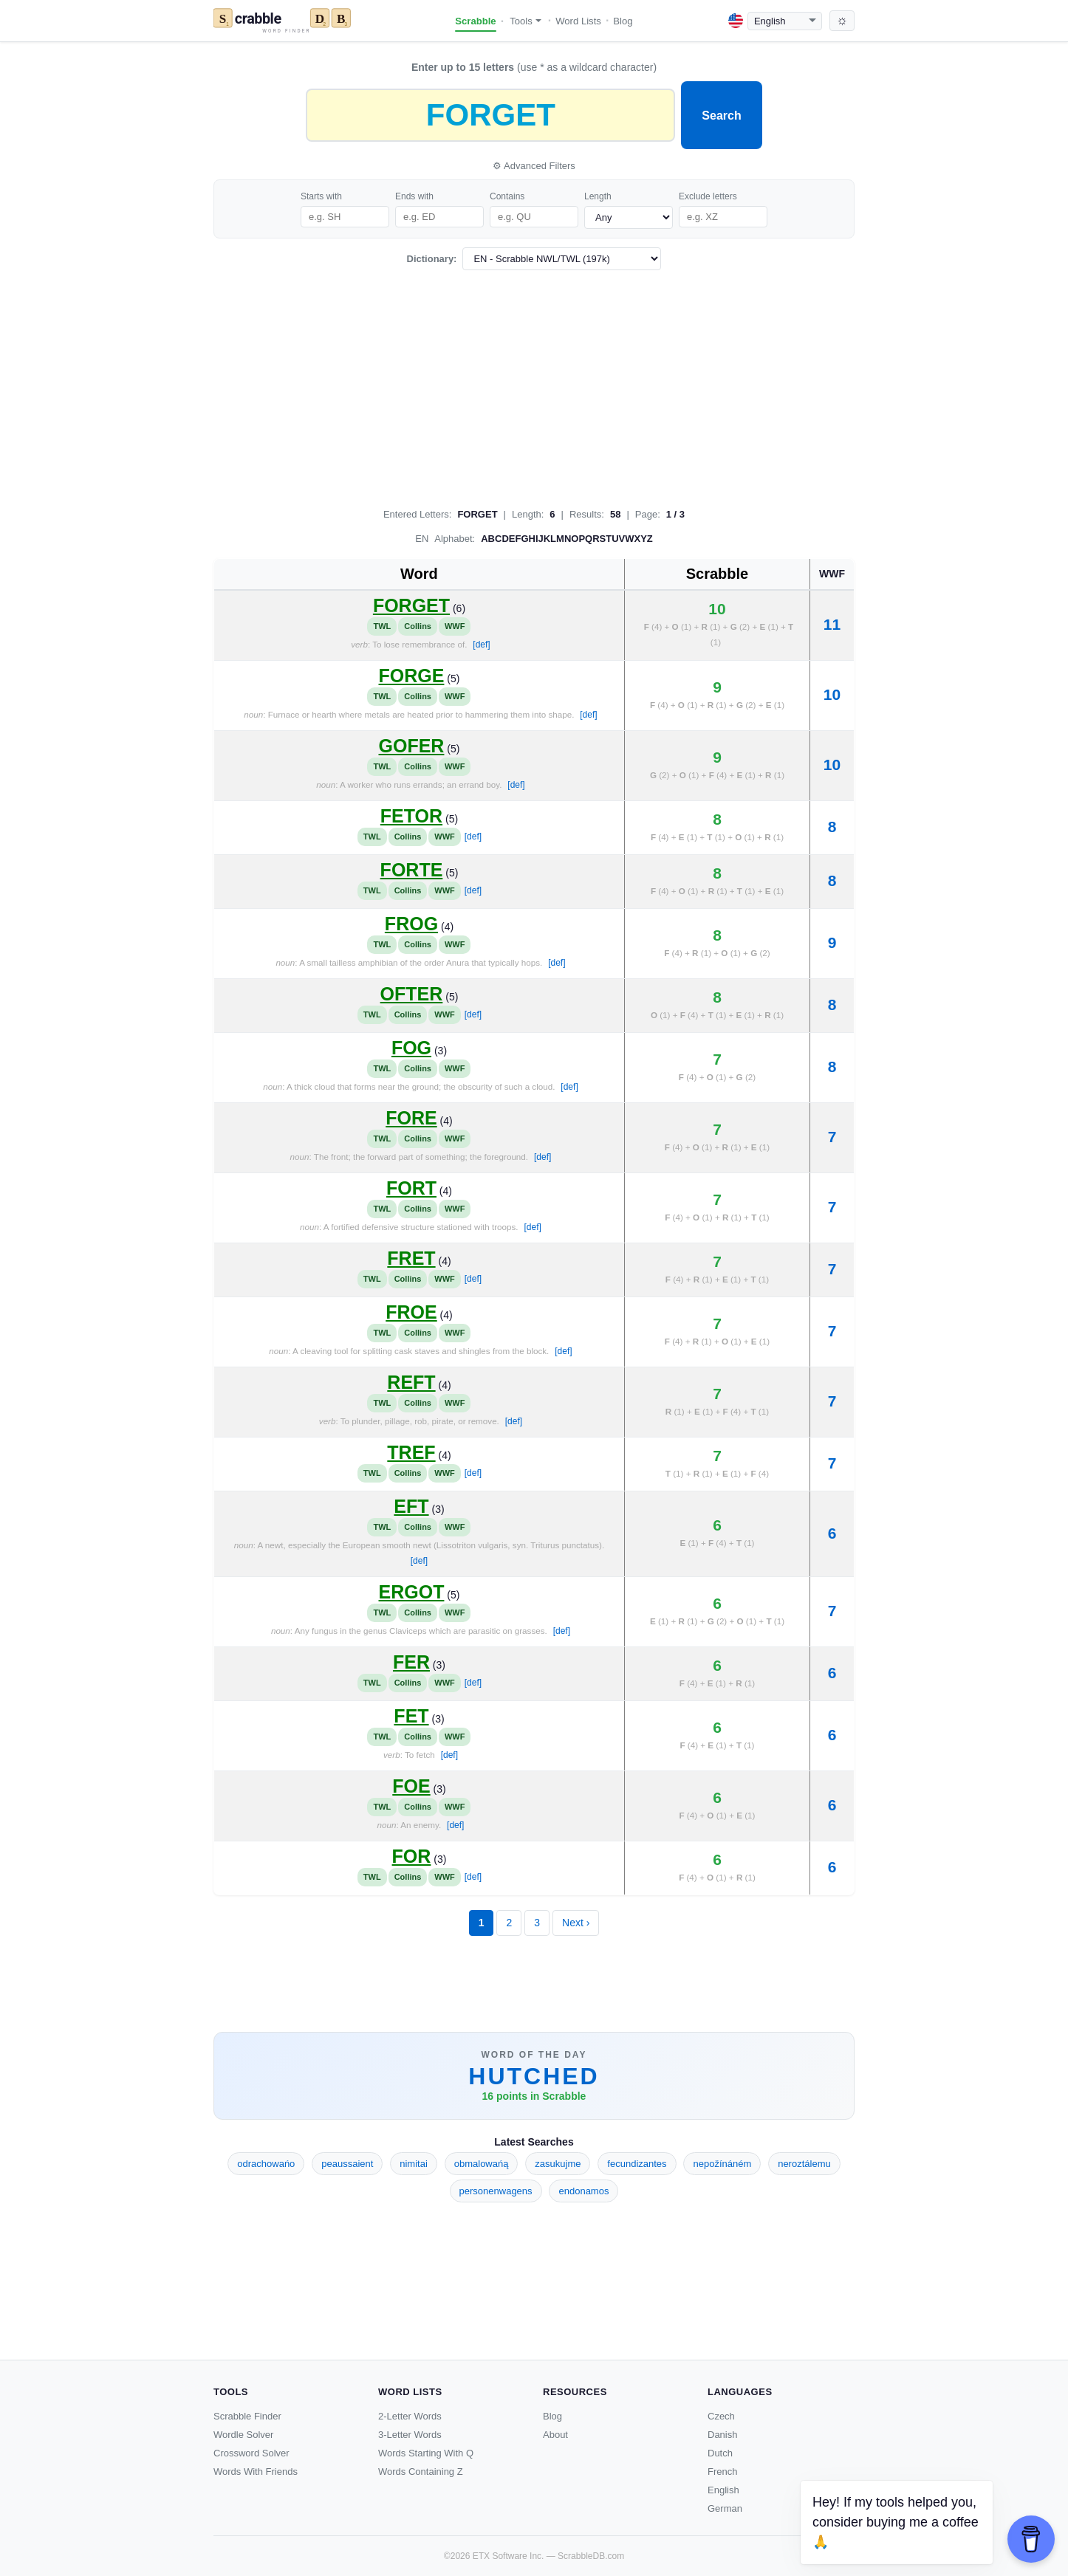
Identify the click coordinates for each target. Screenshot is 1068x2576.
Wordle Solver (243, 2434)
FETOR (411, 816)
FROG (411, 923)
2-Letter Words (410, 2416)
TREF (411, 1452)
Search (721, 115)
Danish (722, 2434)
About (555, 2434)
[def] (481, 644)
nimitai (414, 2163)
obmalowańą (481, 2163)
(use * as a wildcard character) (534, 67)
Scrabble (475, 21)
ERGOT (412, 1591)
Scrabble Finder (247, 2416)
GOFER (412, 745)
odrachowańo (266, 2163)
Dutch (720, 2453)
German (725, 2508)
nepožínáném (722, 2163)
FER (411, 1662)
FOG (411, 1047)
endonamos (583, 2191)
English (723, 2490)
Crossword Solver (251, 2453)
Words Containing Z (420, 2471)
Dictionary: (432, 258)
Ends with (414, 196)
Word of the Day (534, 2055)
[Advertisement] (534, 385)
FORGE (412, 675)
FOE (411, 1786)
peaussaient (347, 2163)
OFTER (411, 993)
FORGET (411, 605)
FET (411, 1716)
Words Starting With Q (425, 2453)
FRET (411, 1258)
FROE (411, 1312)
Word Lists (578, 21)
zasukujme (558, 2163)
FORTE (411, 869)
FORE (411, 1117)
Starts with (321, 196)
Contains (507, 196)
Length (598, 196)
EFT (411, 1506)
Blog (622, 21)
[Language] (784, 21)
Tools (526, 21)
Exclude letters (708, 196)
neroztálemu (804, 2163)
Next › (575, 1922)
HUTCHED (533, 2076)
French (722, 2471)
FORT (411, 1188)
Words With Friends (255, 2471)
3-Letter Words (410, 2434)
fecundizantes (636, 2163)
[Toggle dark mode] (842, 20)
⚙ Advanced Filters (534, 165)
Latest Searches (533, 2142)
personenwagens (496, 2191)
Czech (721, 2416)
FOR (411, 1856)
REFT (411, 1382)
